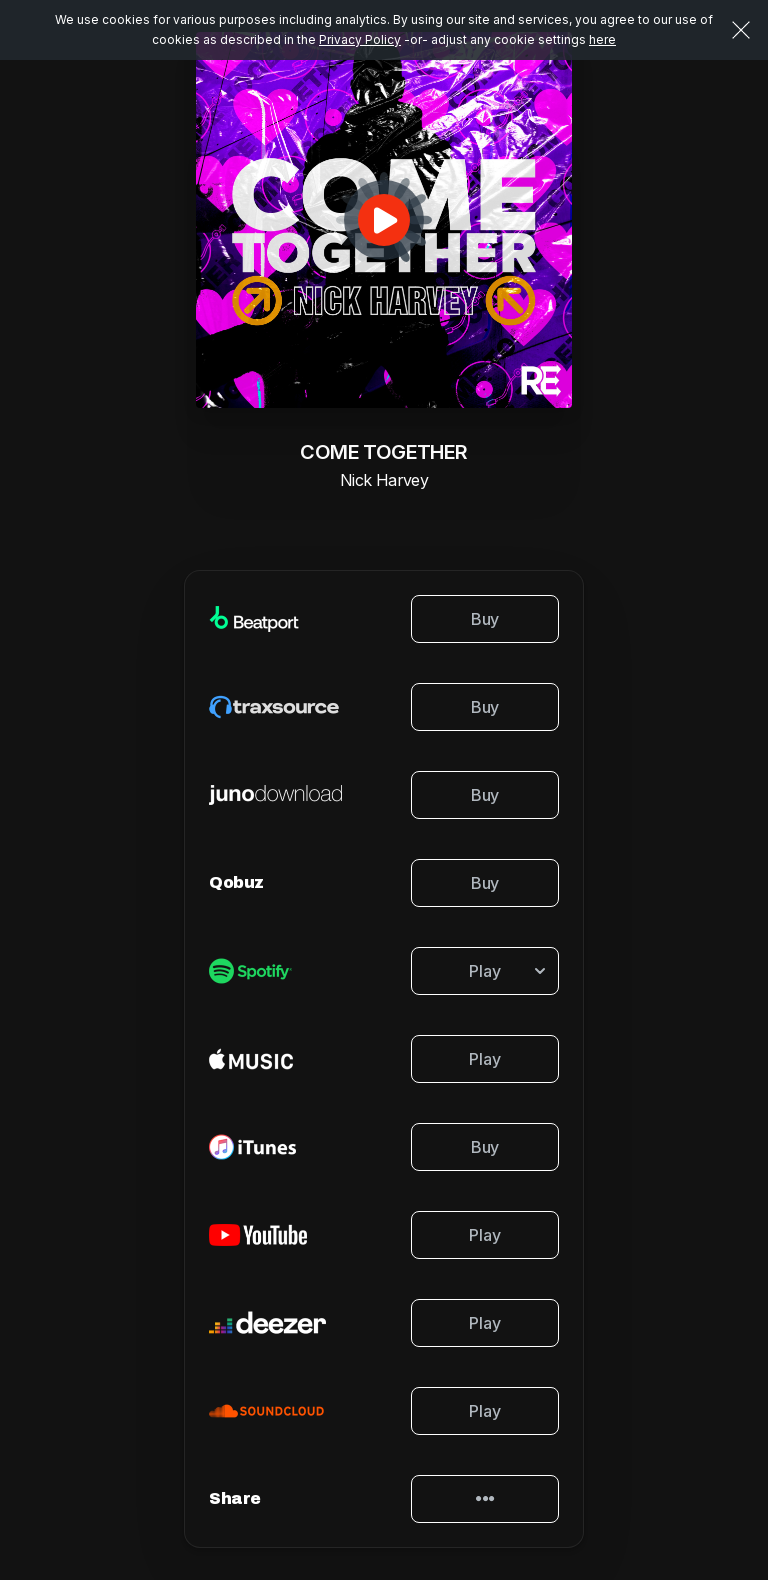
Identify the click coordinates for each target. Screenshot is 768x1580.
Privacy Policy (360, 39)
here (602, 39)
